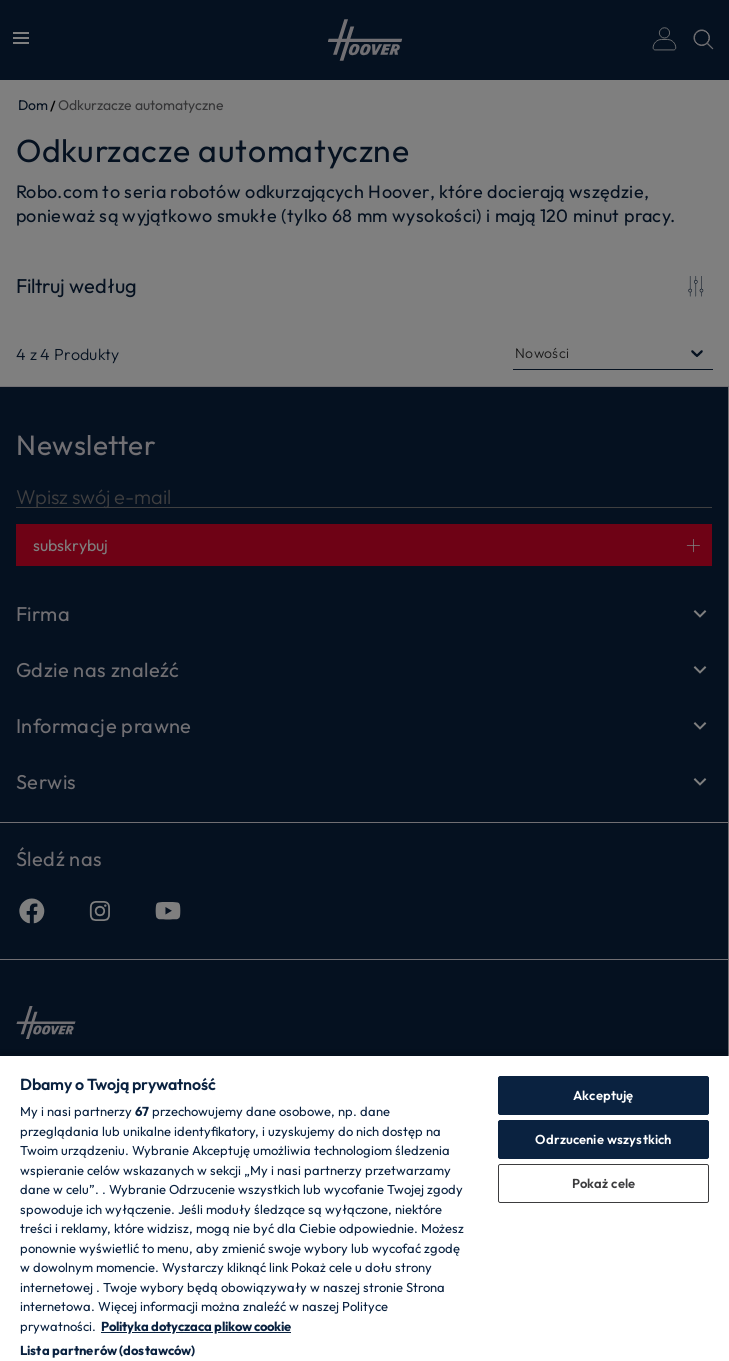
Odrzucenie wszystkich (603, 1139)
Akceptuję (603, 1095)
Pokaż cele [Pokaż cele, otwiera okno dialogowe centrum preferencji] (603, 1183)
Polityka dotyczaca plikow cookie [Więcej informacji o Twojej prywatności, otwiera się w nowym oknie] (196, 1326)
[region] (364, 1207)
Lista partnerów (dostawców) (108, 1350)
